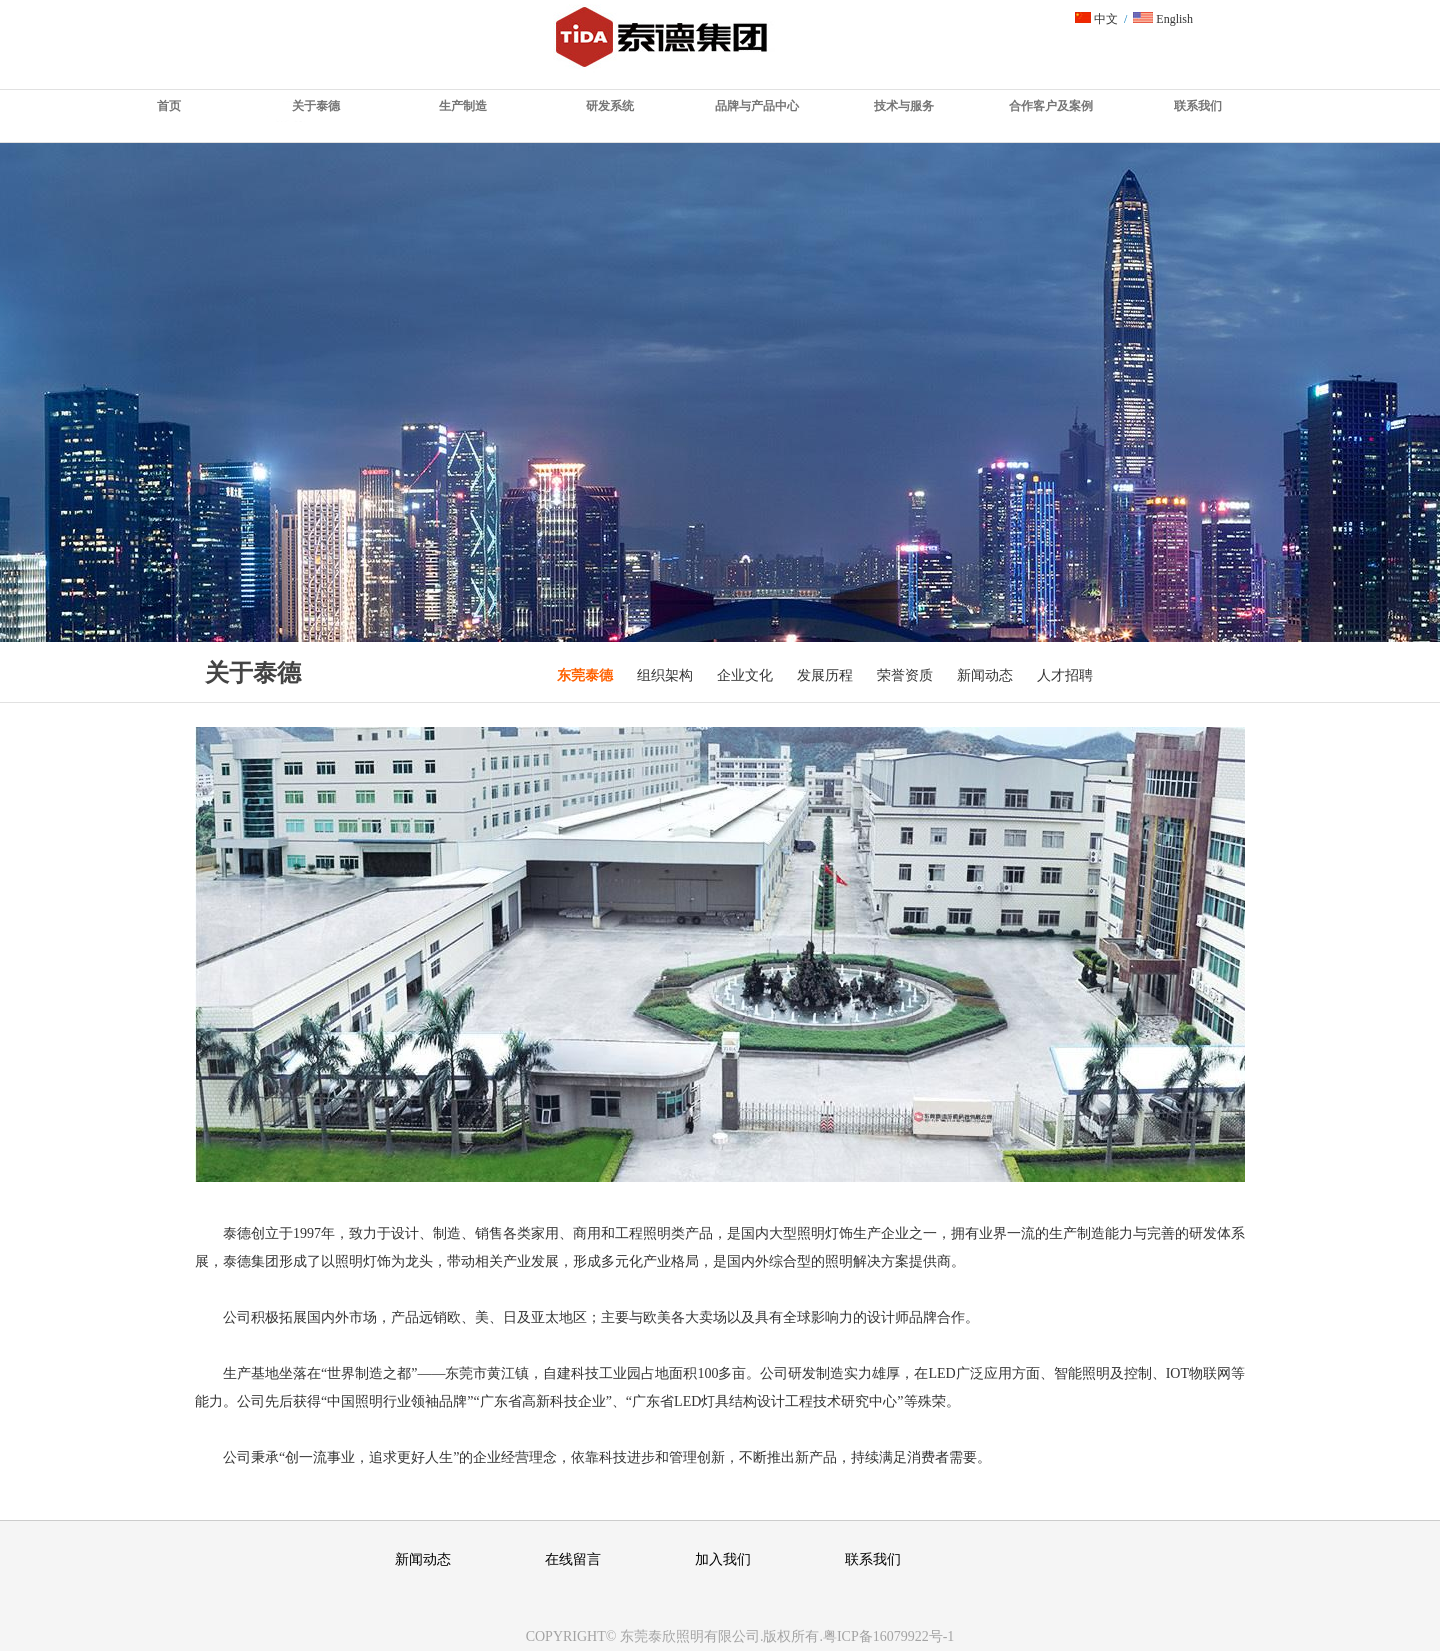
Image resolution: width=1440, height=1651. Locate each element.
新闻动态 (985, 675)
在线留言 (573, 1559)
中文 (1096, 19)
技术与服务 (904, 106)
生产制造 (463, 106)
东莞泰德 (585, 675)
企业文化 (745, 675)
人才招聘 (1065, 675)
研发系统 (610, 106)
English (1163, 19)
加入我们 (723, 1559)
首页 (169, 106)
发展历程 (825, 675)
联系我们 (1198, 106)
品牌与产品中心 (757, 106)
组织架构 (665, 675)
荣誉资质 (905, 675)
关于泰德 (316, 106)
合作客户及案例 (1051, 106)
